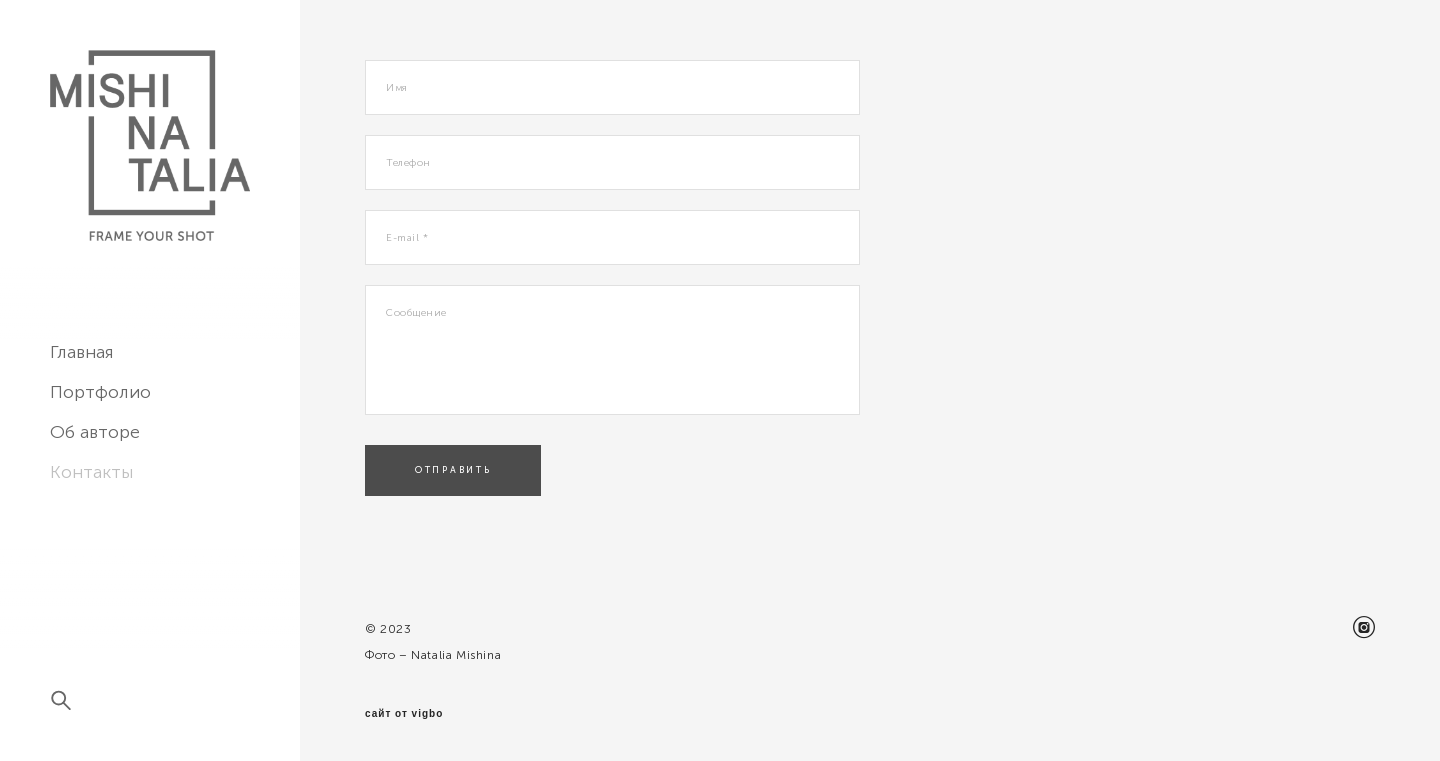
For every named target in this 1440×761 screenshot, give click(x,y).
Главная (82, 352)
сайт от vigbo (404, 714)
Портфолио (100, 392)
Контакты (91, 472)
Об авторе (95, 432)
